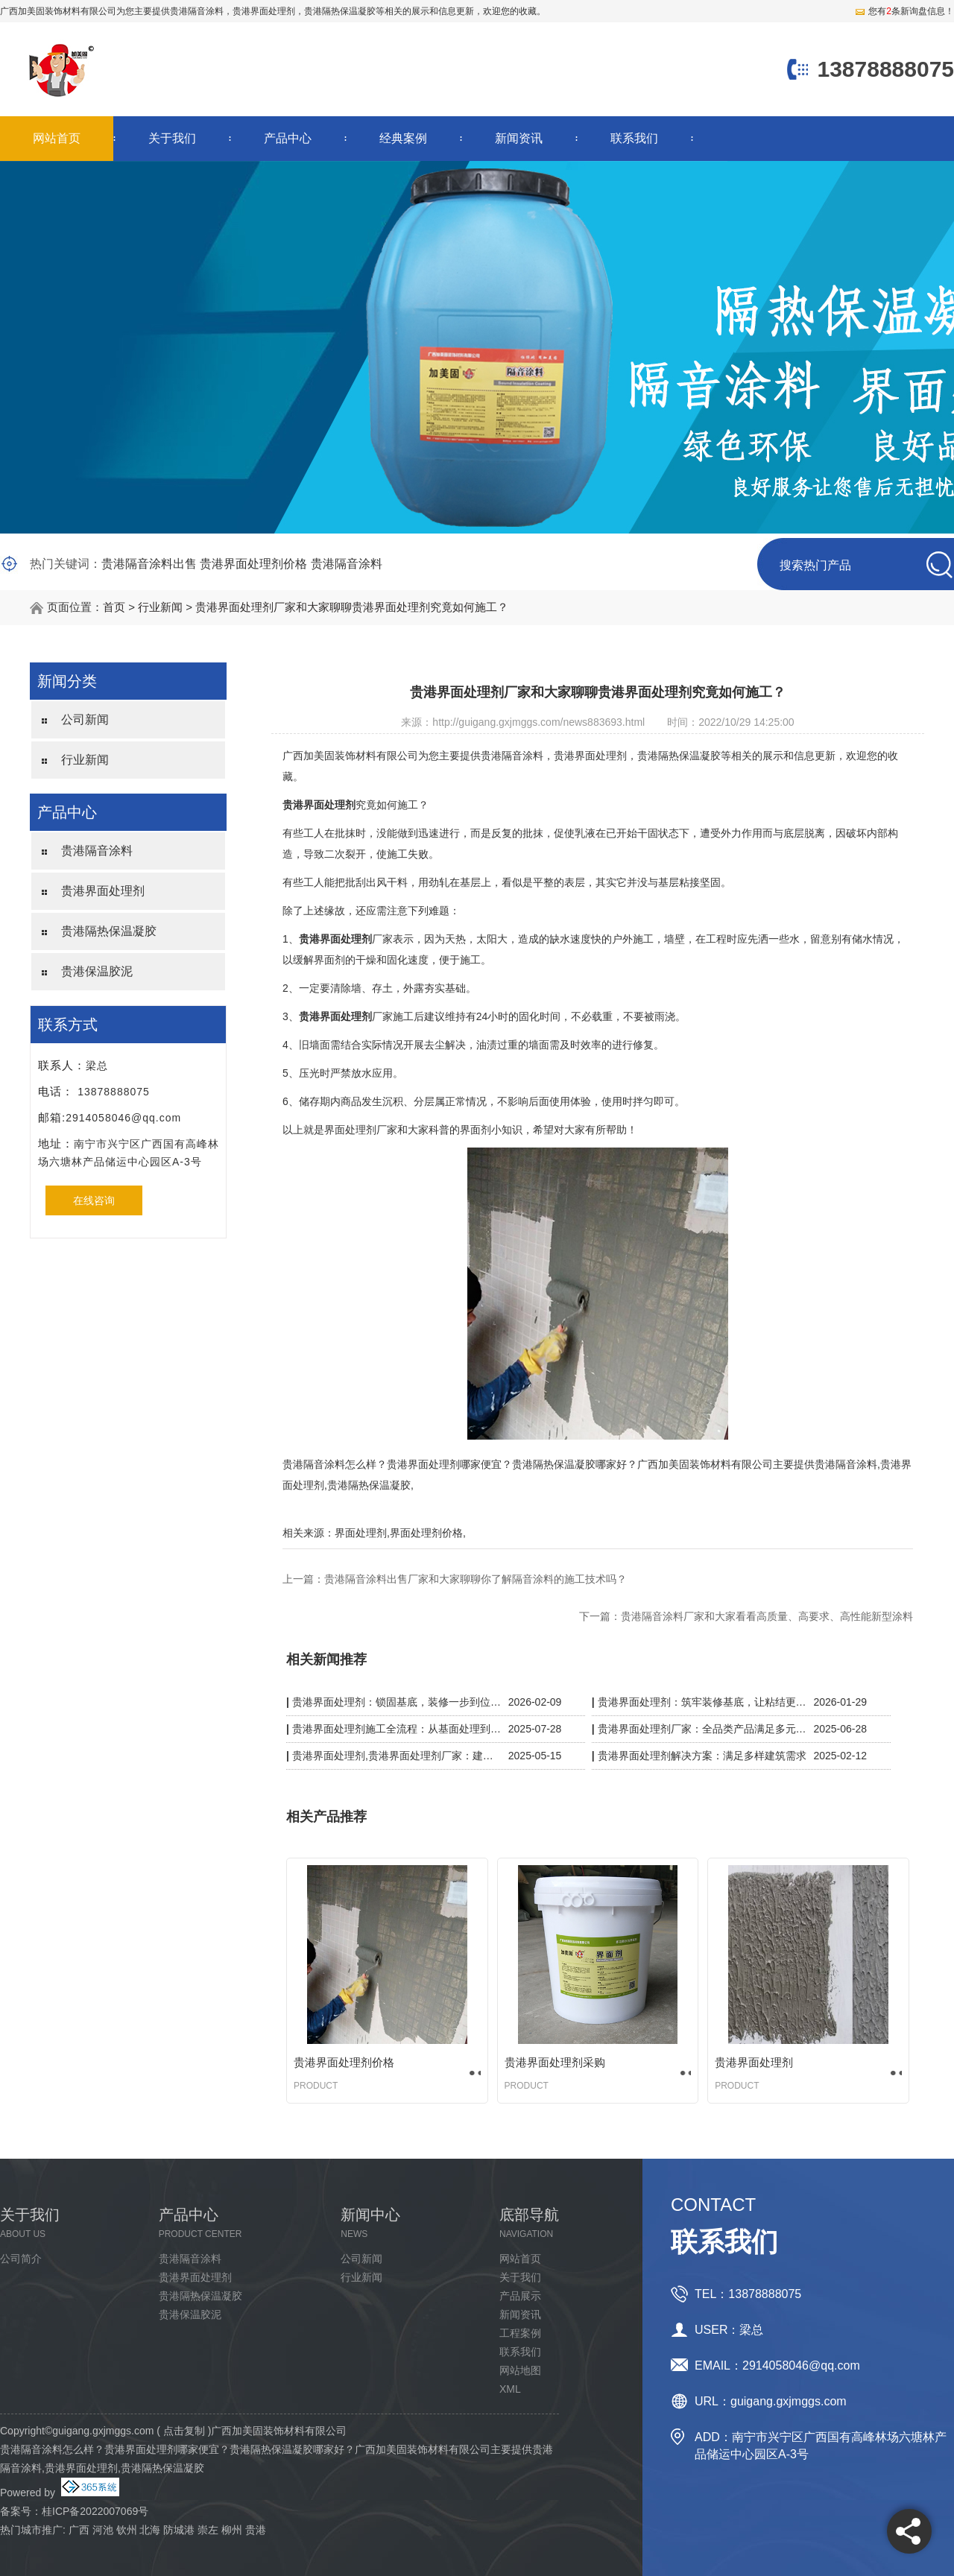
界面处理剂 (361, 1533)
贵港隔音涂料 (197, 11)
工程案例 (520, 2333)
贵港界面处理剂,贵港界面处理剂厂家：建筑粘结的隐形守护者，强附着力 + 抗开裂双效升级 (397, 1756)
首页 (114, 607)
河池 (102, 2530)
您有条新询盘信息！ (904, 11)
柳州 (231, 2530)
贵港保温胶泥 (97, 971)
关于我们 (172, 138)
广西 (79, 2530)
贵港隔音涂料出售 (149, 563)
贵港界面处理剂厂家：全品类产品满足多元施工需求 (702, 1729)
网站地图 (520, 2370)
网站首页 (56, 138)
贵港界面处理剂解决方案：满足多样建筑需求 (702, 1756)
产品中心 (288, 138)
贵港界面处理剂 (103, 890)
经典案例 (403, 138)
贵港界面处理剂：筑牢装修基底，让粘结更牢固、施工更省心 (702, 1702)
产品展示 (520, 2296)
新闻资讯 (519, 138)
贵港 (255, 2530)
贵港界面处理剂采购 (555, 2062)
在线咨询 (94, 1200)
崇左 (208, 2530)
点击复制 (184, 2431)
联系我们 (634, 138)
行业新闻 (160, 607)
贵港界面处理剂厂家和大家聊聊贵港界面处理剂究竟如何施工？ (351, 607)
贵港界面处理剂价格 (253, 563)
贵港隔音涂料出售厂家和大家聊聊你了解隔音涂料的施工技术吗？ (475, 1579)
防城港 (179, 2530)
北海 (149, 2530)
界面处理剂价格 (426, 1533)
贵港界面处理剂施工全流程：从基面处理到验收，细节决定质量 (397, 1729)
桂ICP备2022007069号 (95, 2511)
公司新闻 (85, 719)
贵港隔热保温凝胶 (109, 931)
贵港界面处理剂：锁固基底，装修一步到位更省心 (397, 1702)
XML (510, 2389)
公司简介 (21, 2259)
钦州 (126, 2530)
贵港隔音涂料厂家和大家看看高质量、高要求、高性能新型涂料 (767, 1616)
